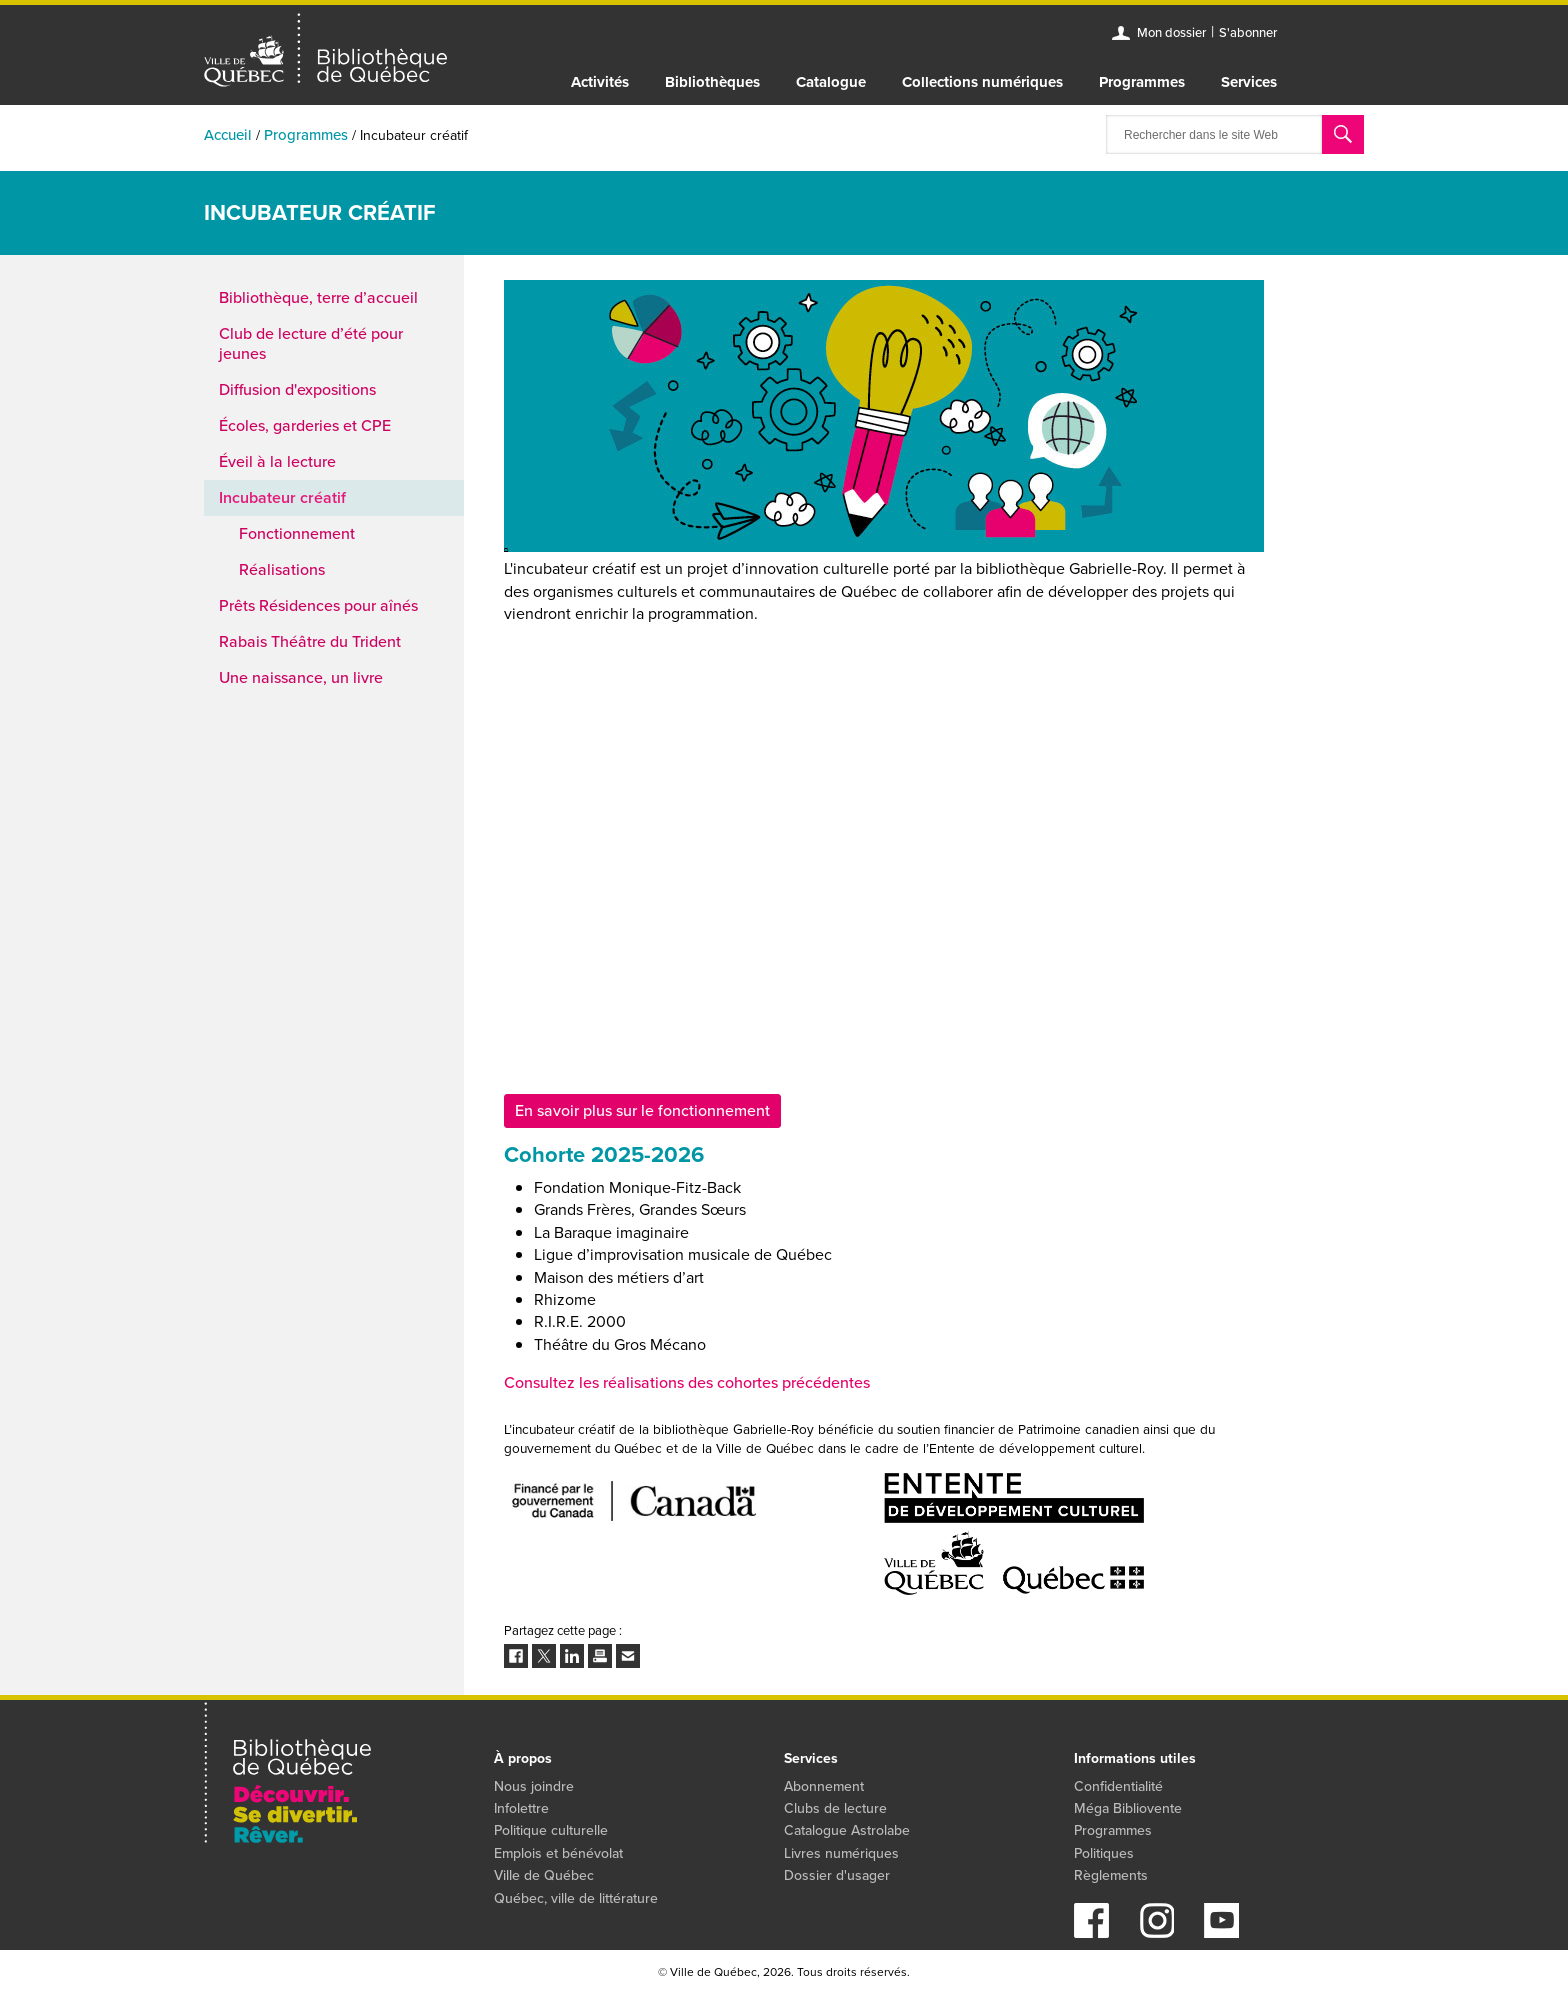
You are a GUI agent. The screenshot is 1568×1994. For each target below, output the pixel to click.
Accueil (228, 135)
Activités (600, 82)
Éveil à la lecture (277, 461)
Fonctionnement (297, 533)
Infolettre (521, 1808)
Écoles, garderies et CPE (305, 425)
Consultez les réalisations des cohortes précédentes (687, 1382)
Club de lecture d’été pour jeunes (311, 343)
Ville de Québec (544, 1875)
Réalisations (282, 569)
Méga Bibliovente (1128, 1808)
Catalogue (831, 82)
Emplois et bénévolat (558, 1853)
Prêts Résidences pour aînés (318, 605)
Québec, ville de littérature (576, 1898)
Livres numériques (841, 1853)
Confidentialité (1118, 1786)
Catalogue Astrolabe (847, 1830)
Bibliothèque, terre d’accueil (318, 297)
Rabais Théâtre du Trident (310, 641)
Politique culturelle (551, 1830)
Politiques (1104, 1853)
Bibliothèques (712, 82)
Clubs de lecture (835, 1808)
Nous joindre (534, 1786)
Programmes (1142, 82)
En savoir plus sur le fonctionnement (642, 1110)
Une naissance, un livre (301, 677)
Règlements (1111, 1875)
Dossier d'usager (837, 1875)
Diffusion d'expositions (297, 389)
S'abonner (1248, 32)
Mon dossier (1171, 32)
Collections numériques (982, 82)
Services (1249, 82)
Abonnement (824, 1786)
